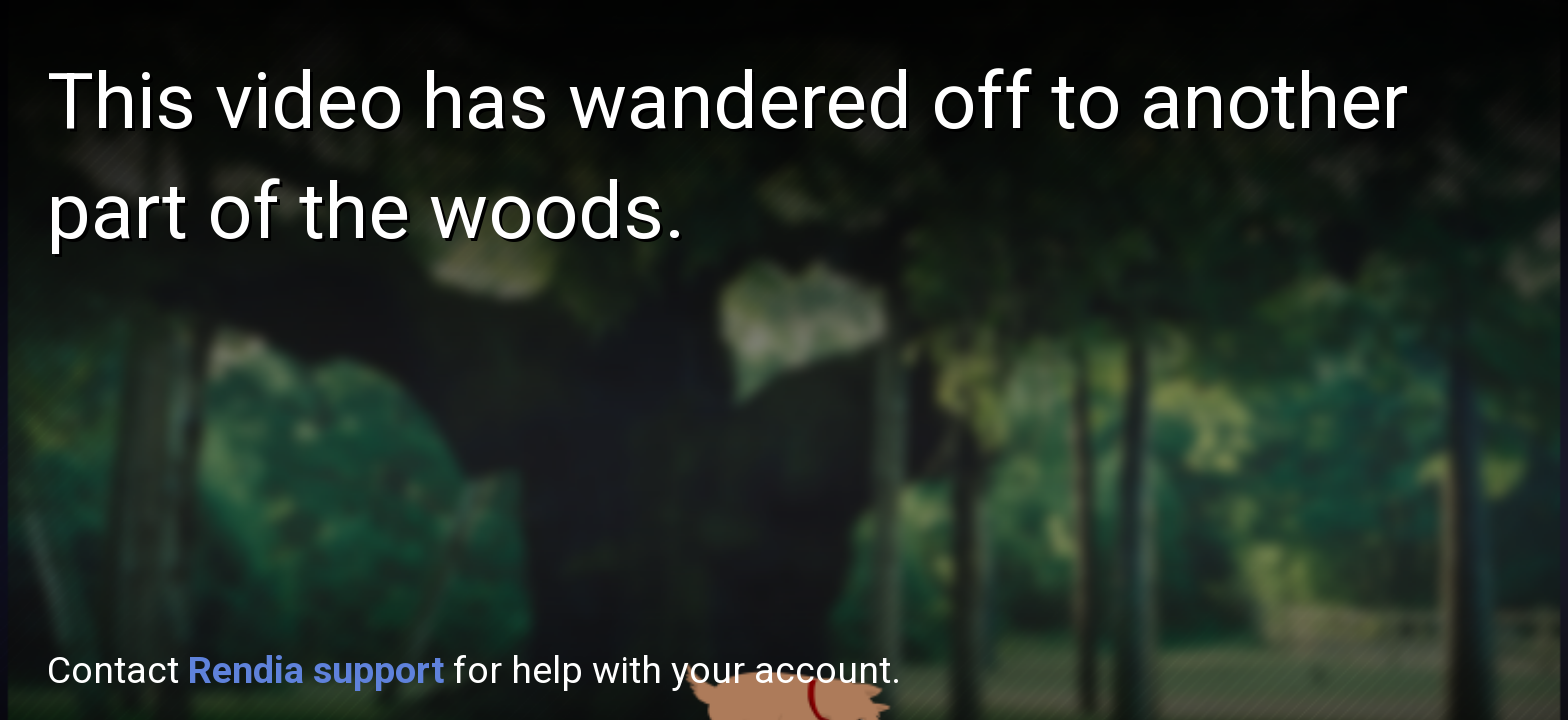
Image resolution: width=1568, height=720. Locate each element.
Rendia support (316, 670)
